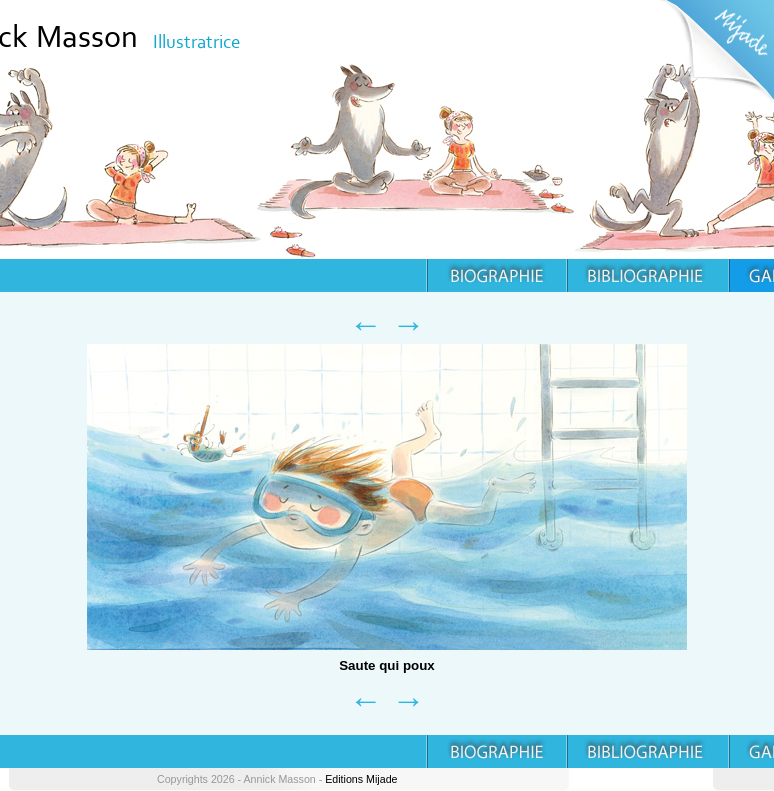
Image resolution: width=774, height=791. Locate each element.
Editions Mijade (361, 779)
